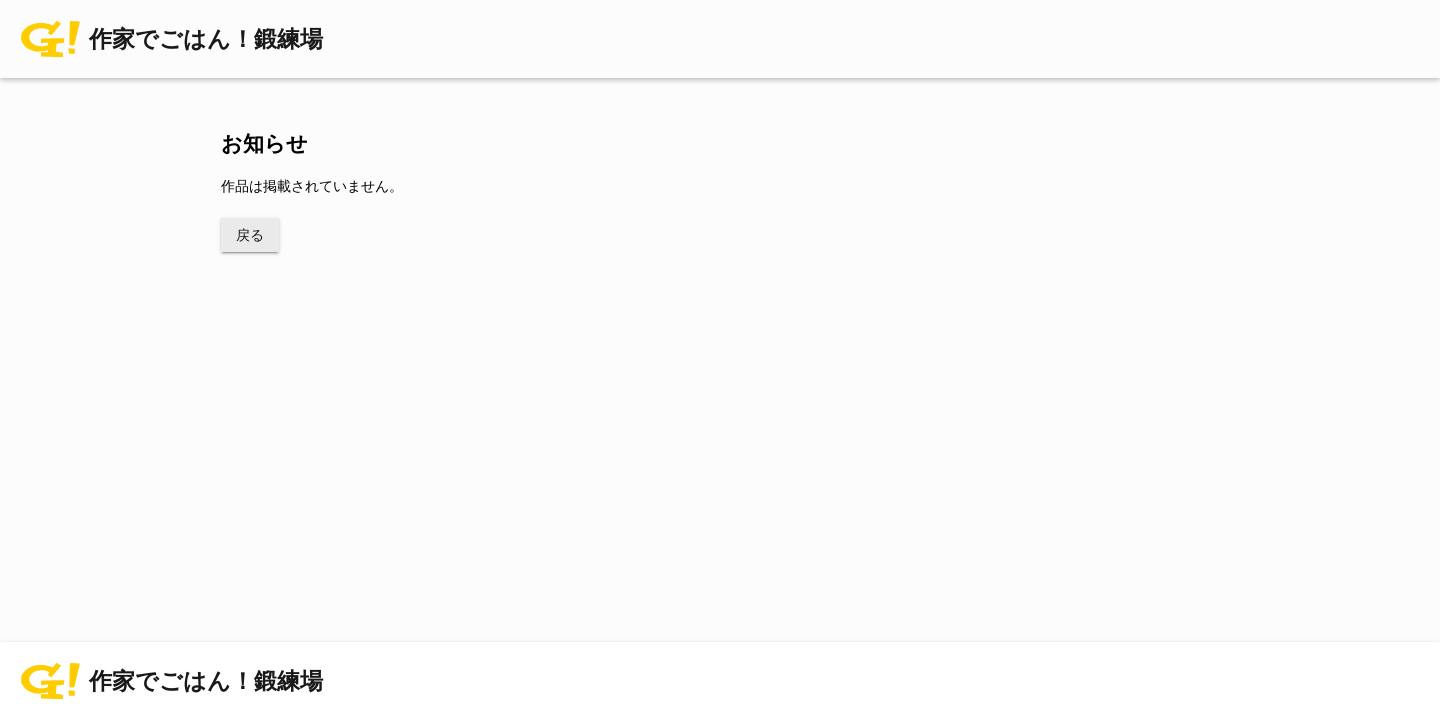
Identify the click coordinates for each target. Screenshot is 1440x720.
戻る (250, 235)
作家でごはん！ (206, 39)
